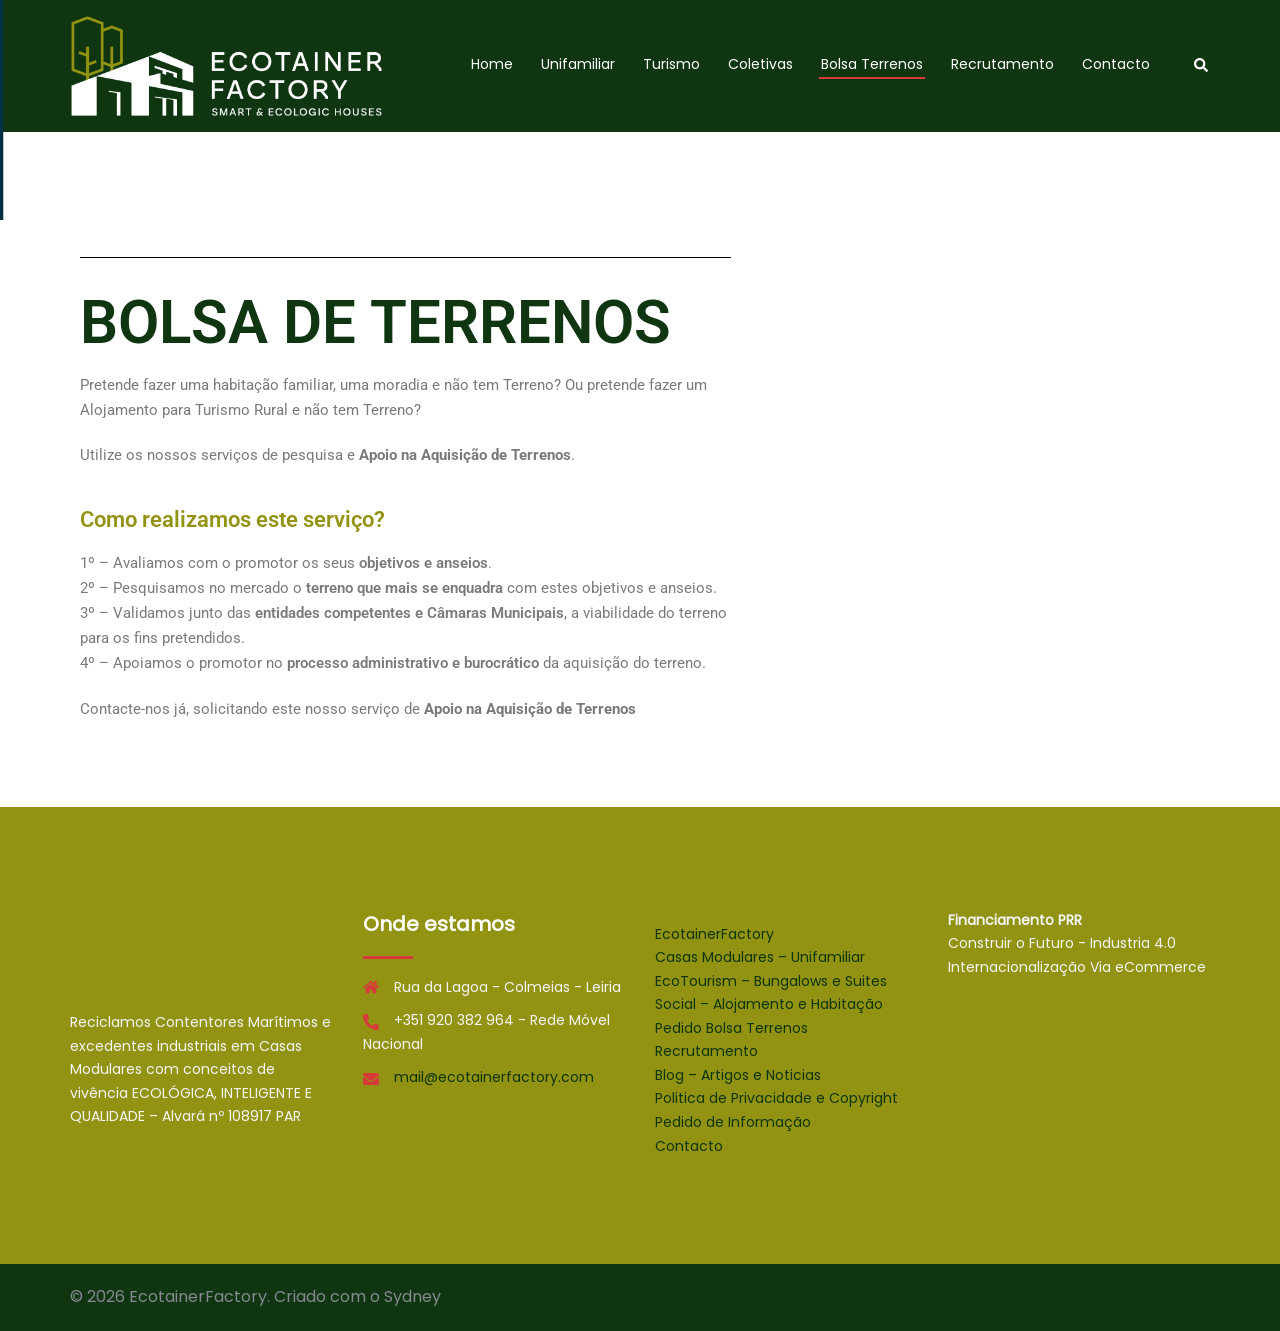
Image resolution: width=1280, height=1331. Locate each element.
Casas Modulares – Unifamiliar (760, 957)
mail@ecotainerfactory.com (494, 1077)
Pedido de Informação (733, 1122)
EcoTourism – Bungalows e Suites (771, 981)
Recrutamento (1002, 64)
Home (492, 64)
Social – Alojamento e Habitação (769, 1004)
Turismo (671, 64)
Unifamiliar (578, 64)
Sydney (412, 1296)
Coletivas (760, 64)
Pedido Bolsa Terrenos (731, 1028)
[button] (1202, 66)
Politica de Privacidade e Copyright (776, 1098)
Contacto (1116, 64)
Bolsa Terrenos (872, 64)
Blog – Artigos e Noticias (738, 1075)
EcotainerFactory (714, 934)
